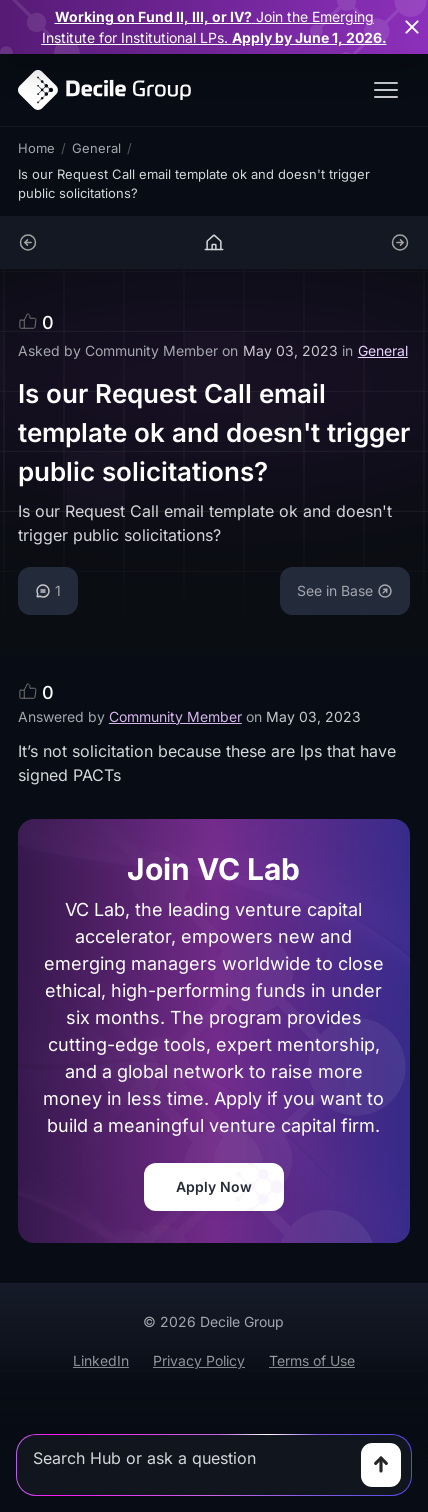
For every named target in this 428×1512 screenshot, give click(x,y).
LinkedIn (101, 1360)
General (96, 148)
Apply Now (214, 1186)
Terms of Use (312, 1360)
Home (36, 148)
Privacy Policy (199, 1360)
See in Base (345, 590)
